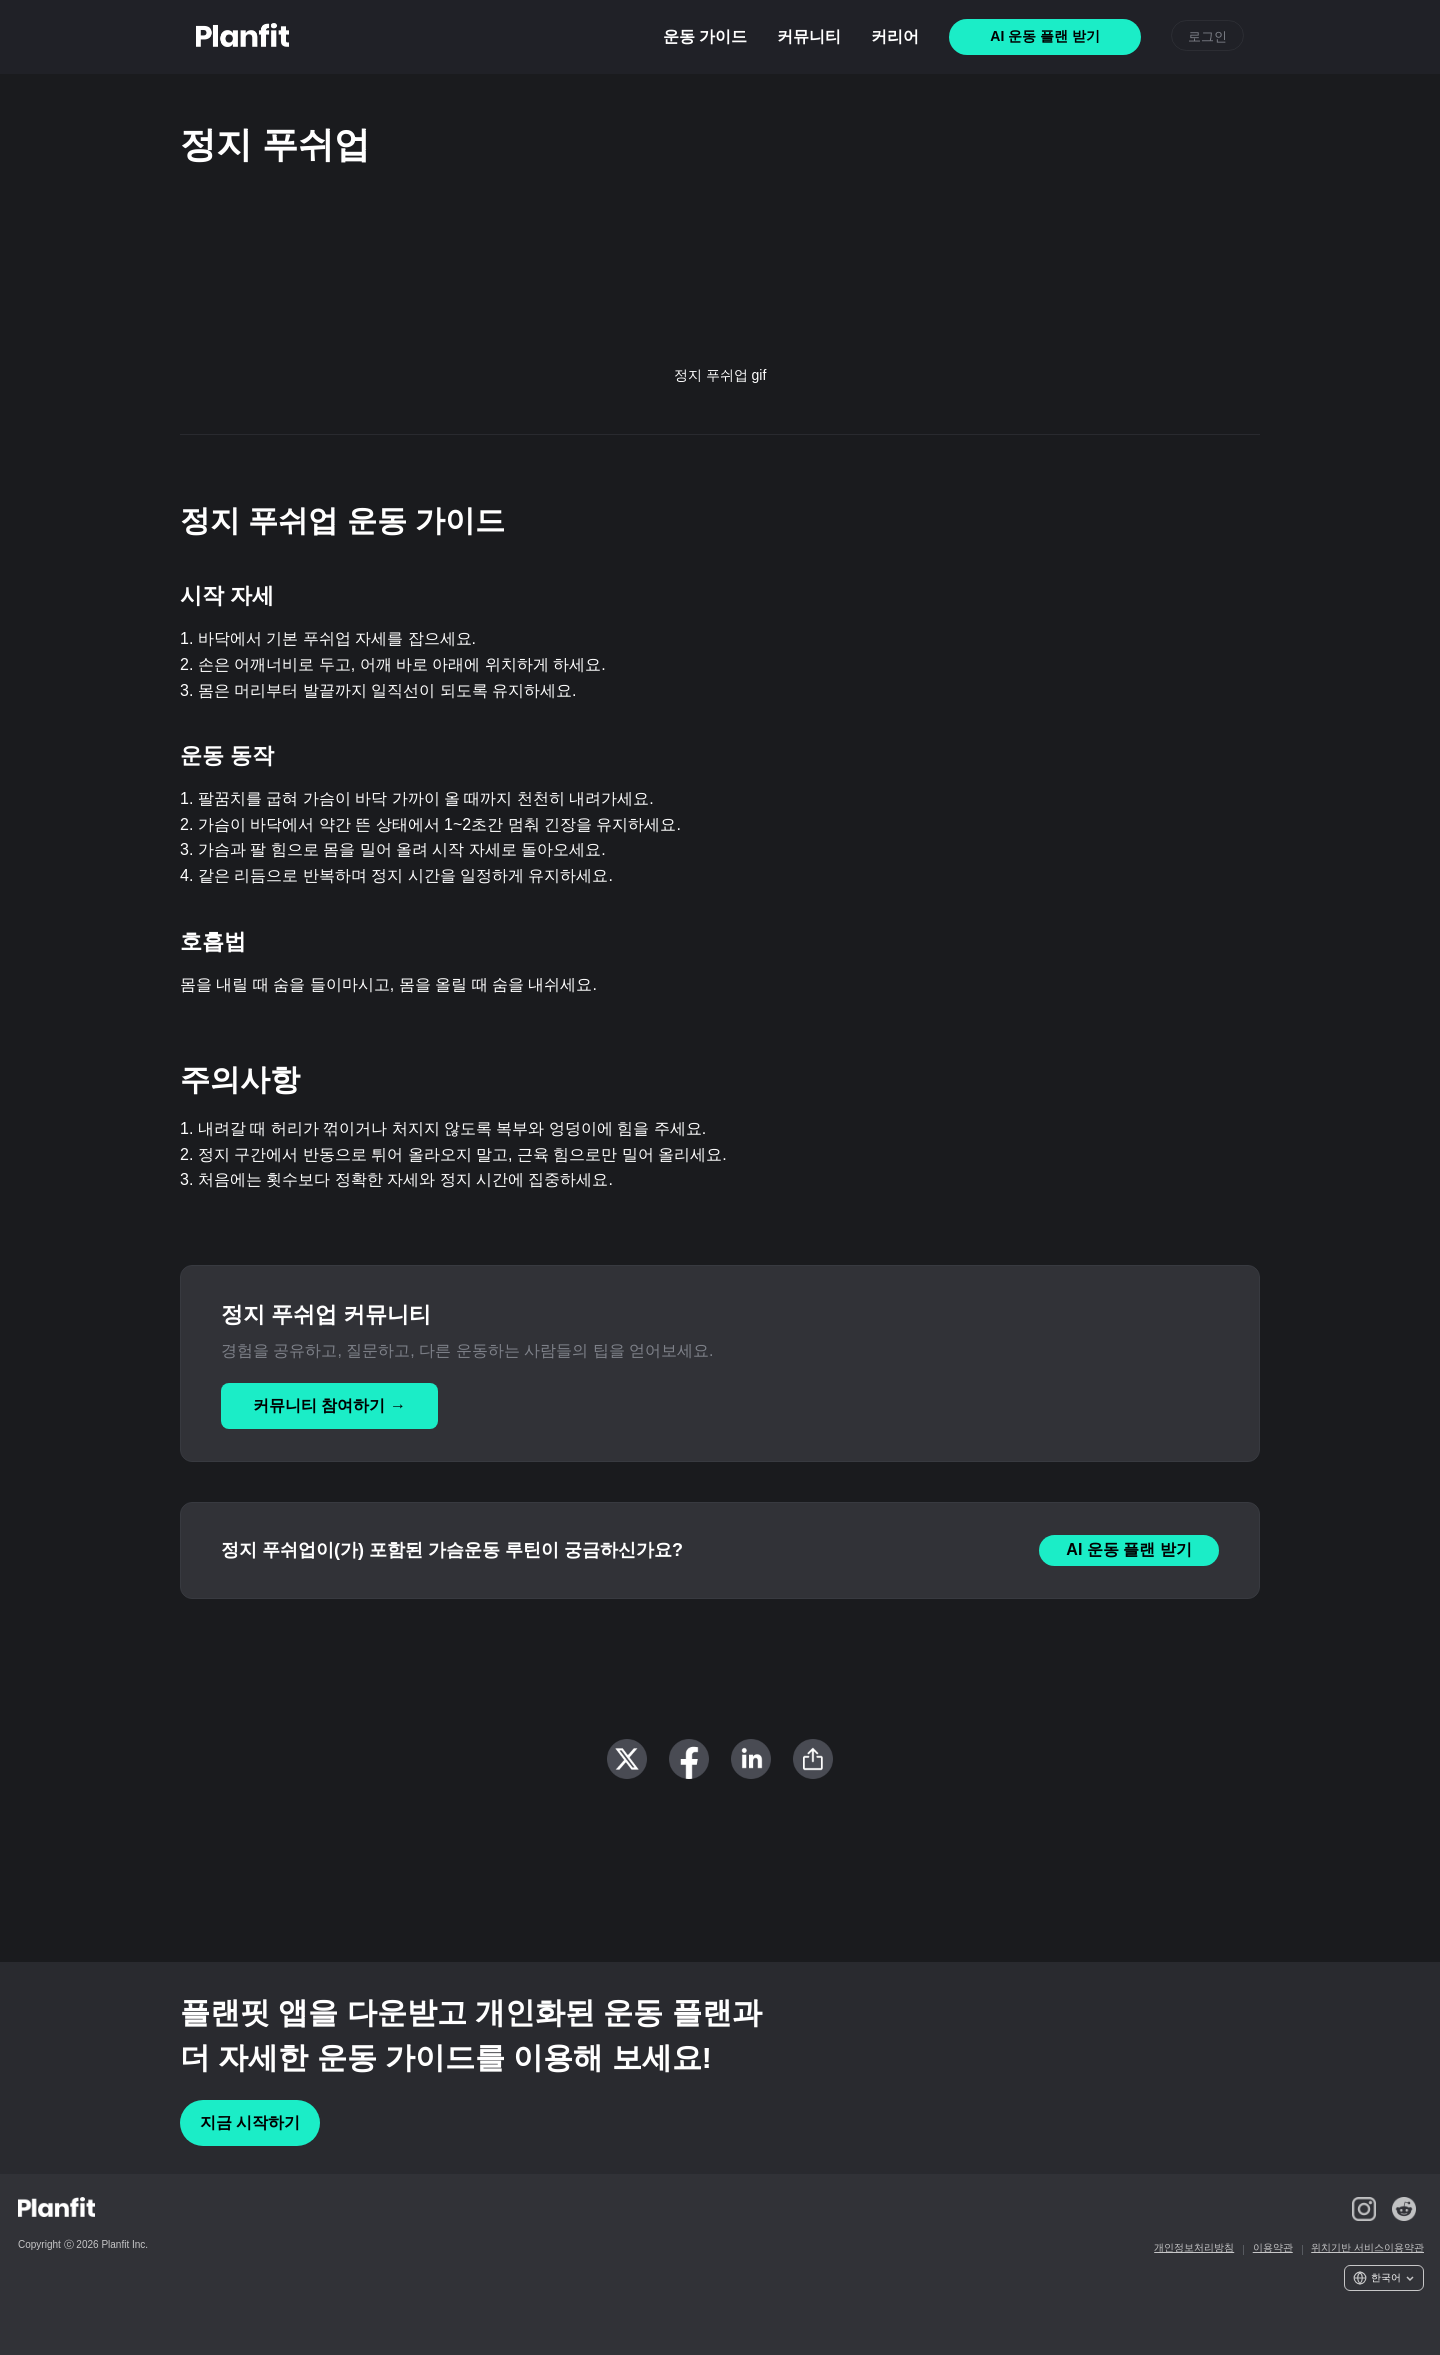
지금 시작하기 (250, 2122)
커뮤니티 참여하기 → (329, 1405)
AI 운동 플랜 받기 (1128, 1549)
